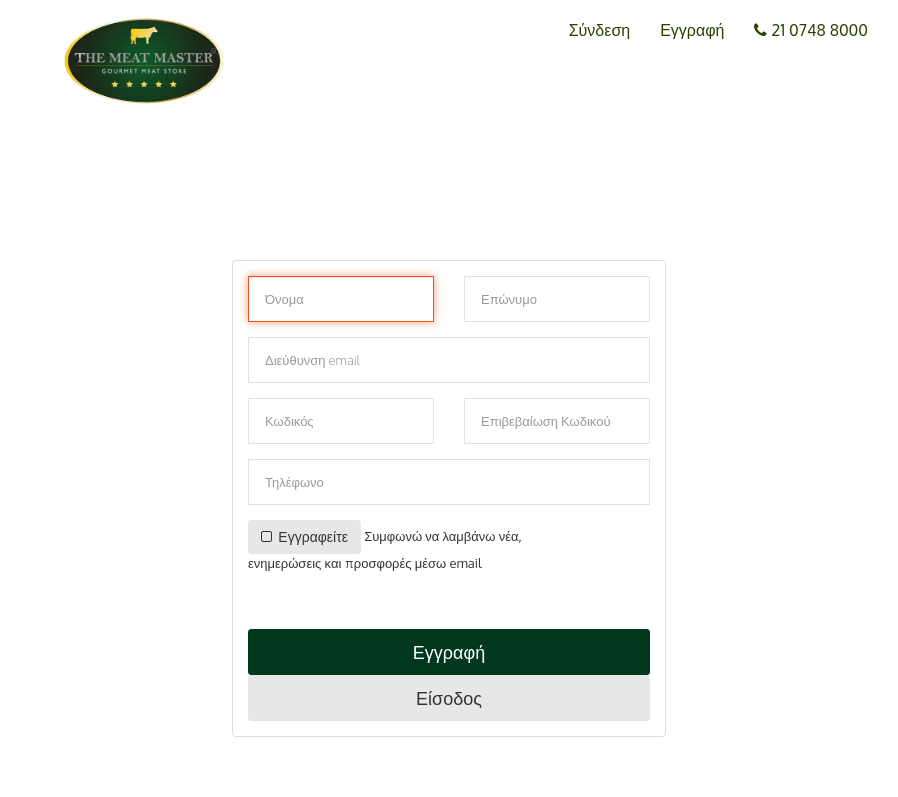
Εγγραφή (692, 30)
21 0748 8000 (811, 30)
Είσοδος (449, 698)
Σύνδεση (599, 30)
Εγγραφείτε (304, 536)
